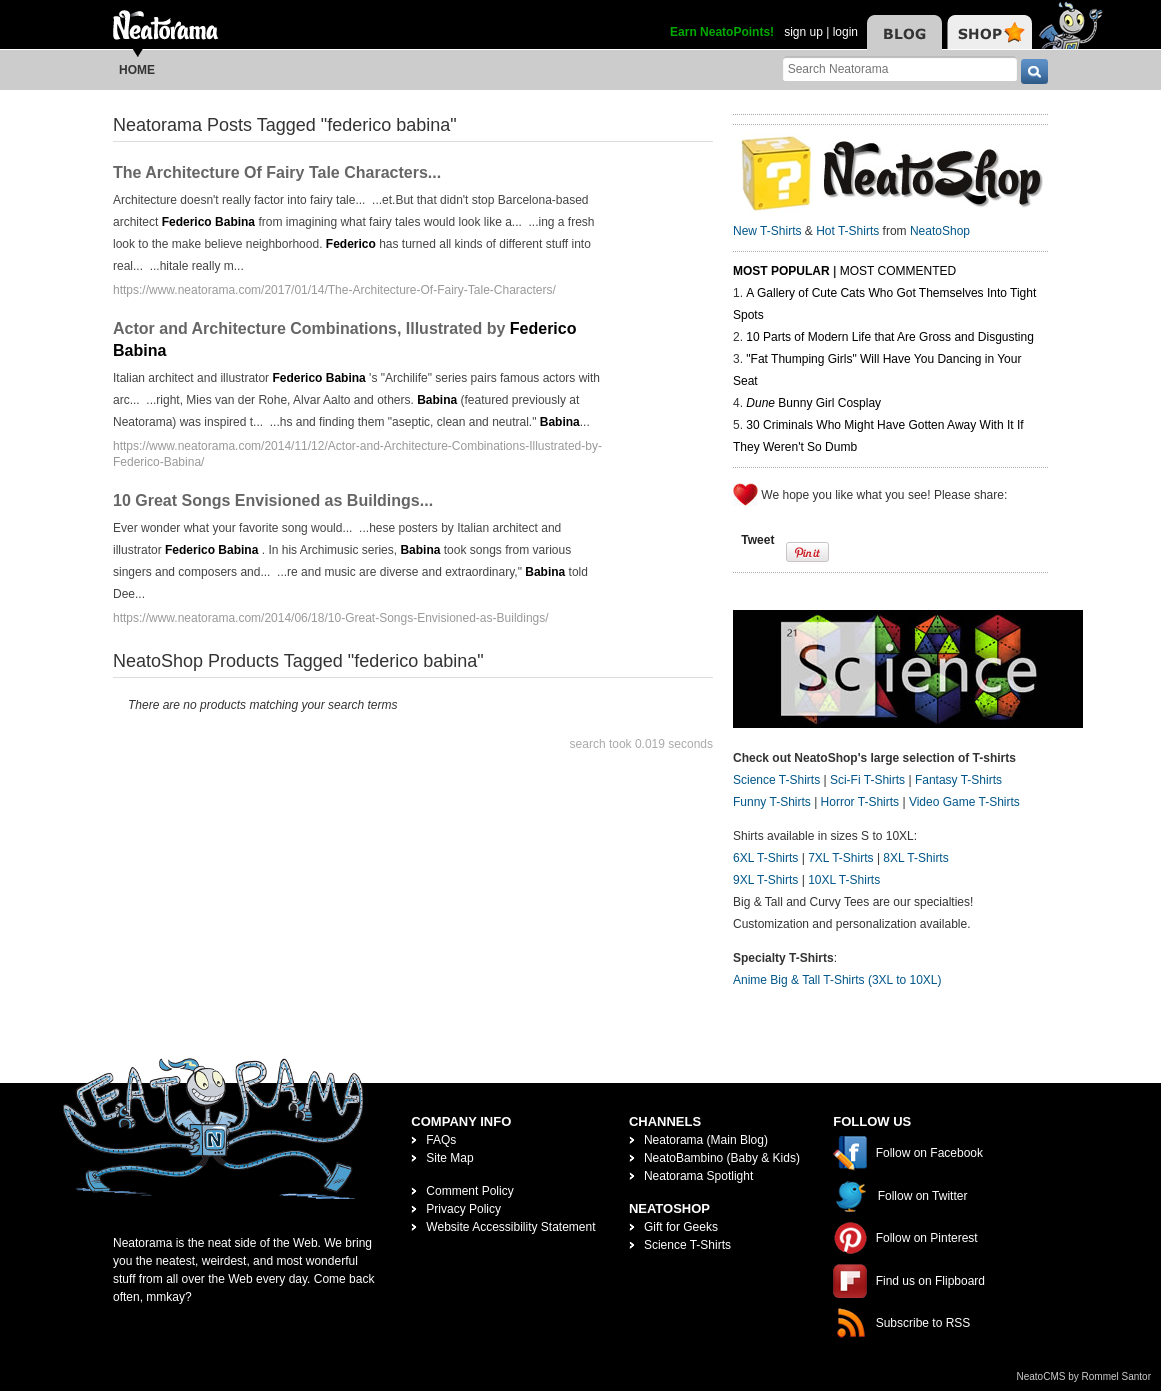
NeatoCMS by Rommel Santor (1084, 1376)
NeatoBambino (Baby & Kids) (722, 1158)
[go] (1034, 71)
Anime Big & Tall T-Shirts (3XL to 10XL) (837, 980)
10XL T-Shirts (844, 880)
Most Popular (781, 271)
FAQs (441, 1140)
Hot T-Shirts (847, 231)
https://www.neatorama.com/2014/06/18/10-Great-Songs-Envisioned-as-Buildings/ (331, 618)
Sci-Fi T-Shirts (867, 780)
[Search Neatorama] (900, 68)
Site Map (449, 1158)
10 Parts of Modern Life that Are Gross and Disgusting (889, 337)
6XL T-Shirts (765, 858)
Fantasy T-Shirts (958, 780)
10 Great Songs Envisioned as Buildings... (273, 500)
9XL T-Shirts (765, 880)
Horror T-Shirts (860, 802)
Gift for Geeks (681, 1227)
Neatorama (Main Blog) (706, 1140)
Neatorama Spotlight (698, 1176)
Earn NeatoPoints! (722, 32)
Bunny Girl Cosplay (813, 403)
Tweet (757, 540)
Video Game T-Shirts (964, 802)
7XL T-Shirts (840, 858)
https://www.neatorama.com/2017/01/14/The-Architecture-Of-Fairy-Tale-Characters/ (334, 290)
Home (137, 70)
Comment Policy (469, 1191)
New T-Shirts (767, 231)
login (845, 32)
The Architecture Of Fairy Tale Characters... (277, 172)
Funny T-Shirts (772, 802)
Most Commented (898, 271)
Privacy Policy (463, 1209)
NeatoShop (940, 231)
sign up (803, 32)
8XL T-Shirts (915, 858)
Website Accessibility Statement (510, 1227)
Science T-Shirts (776, 780)
